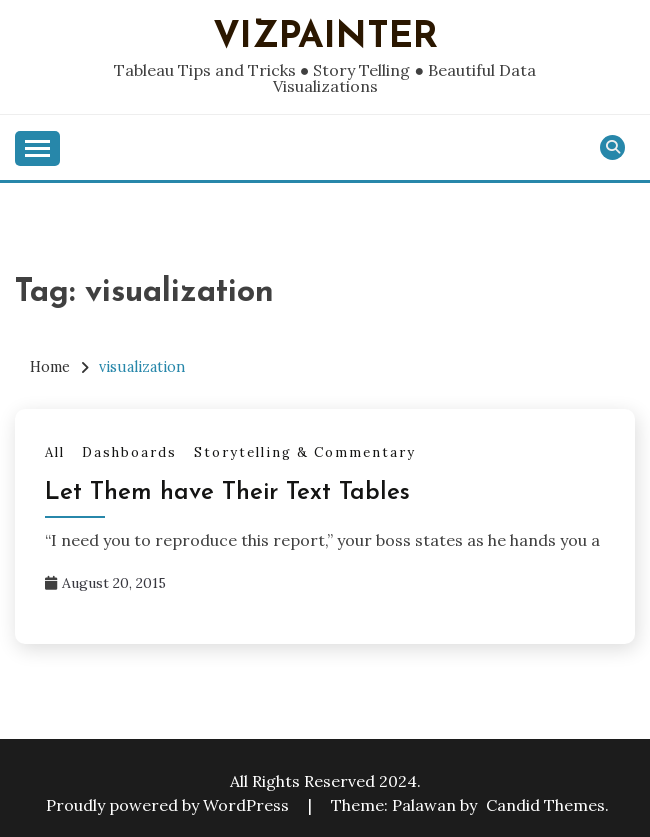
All (55, 452)
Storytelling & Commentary (305, 452)
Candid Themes (545, 805)
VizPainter (325, 37)
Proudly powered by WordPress (169, 805)
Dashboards (129, 452)
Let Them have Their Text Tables (227, 493)
